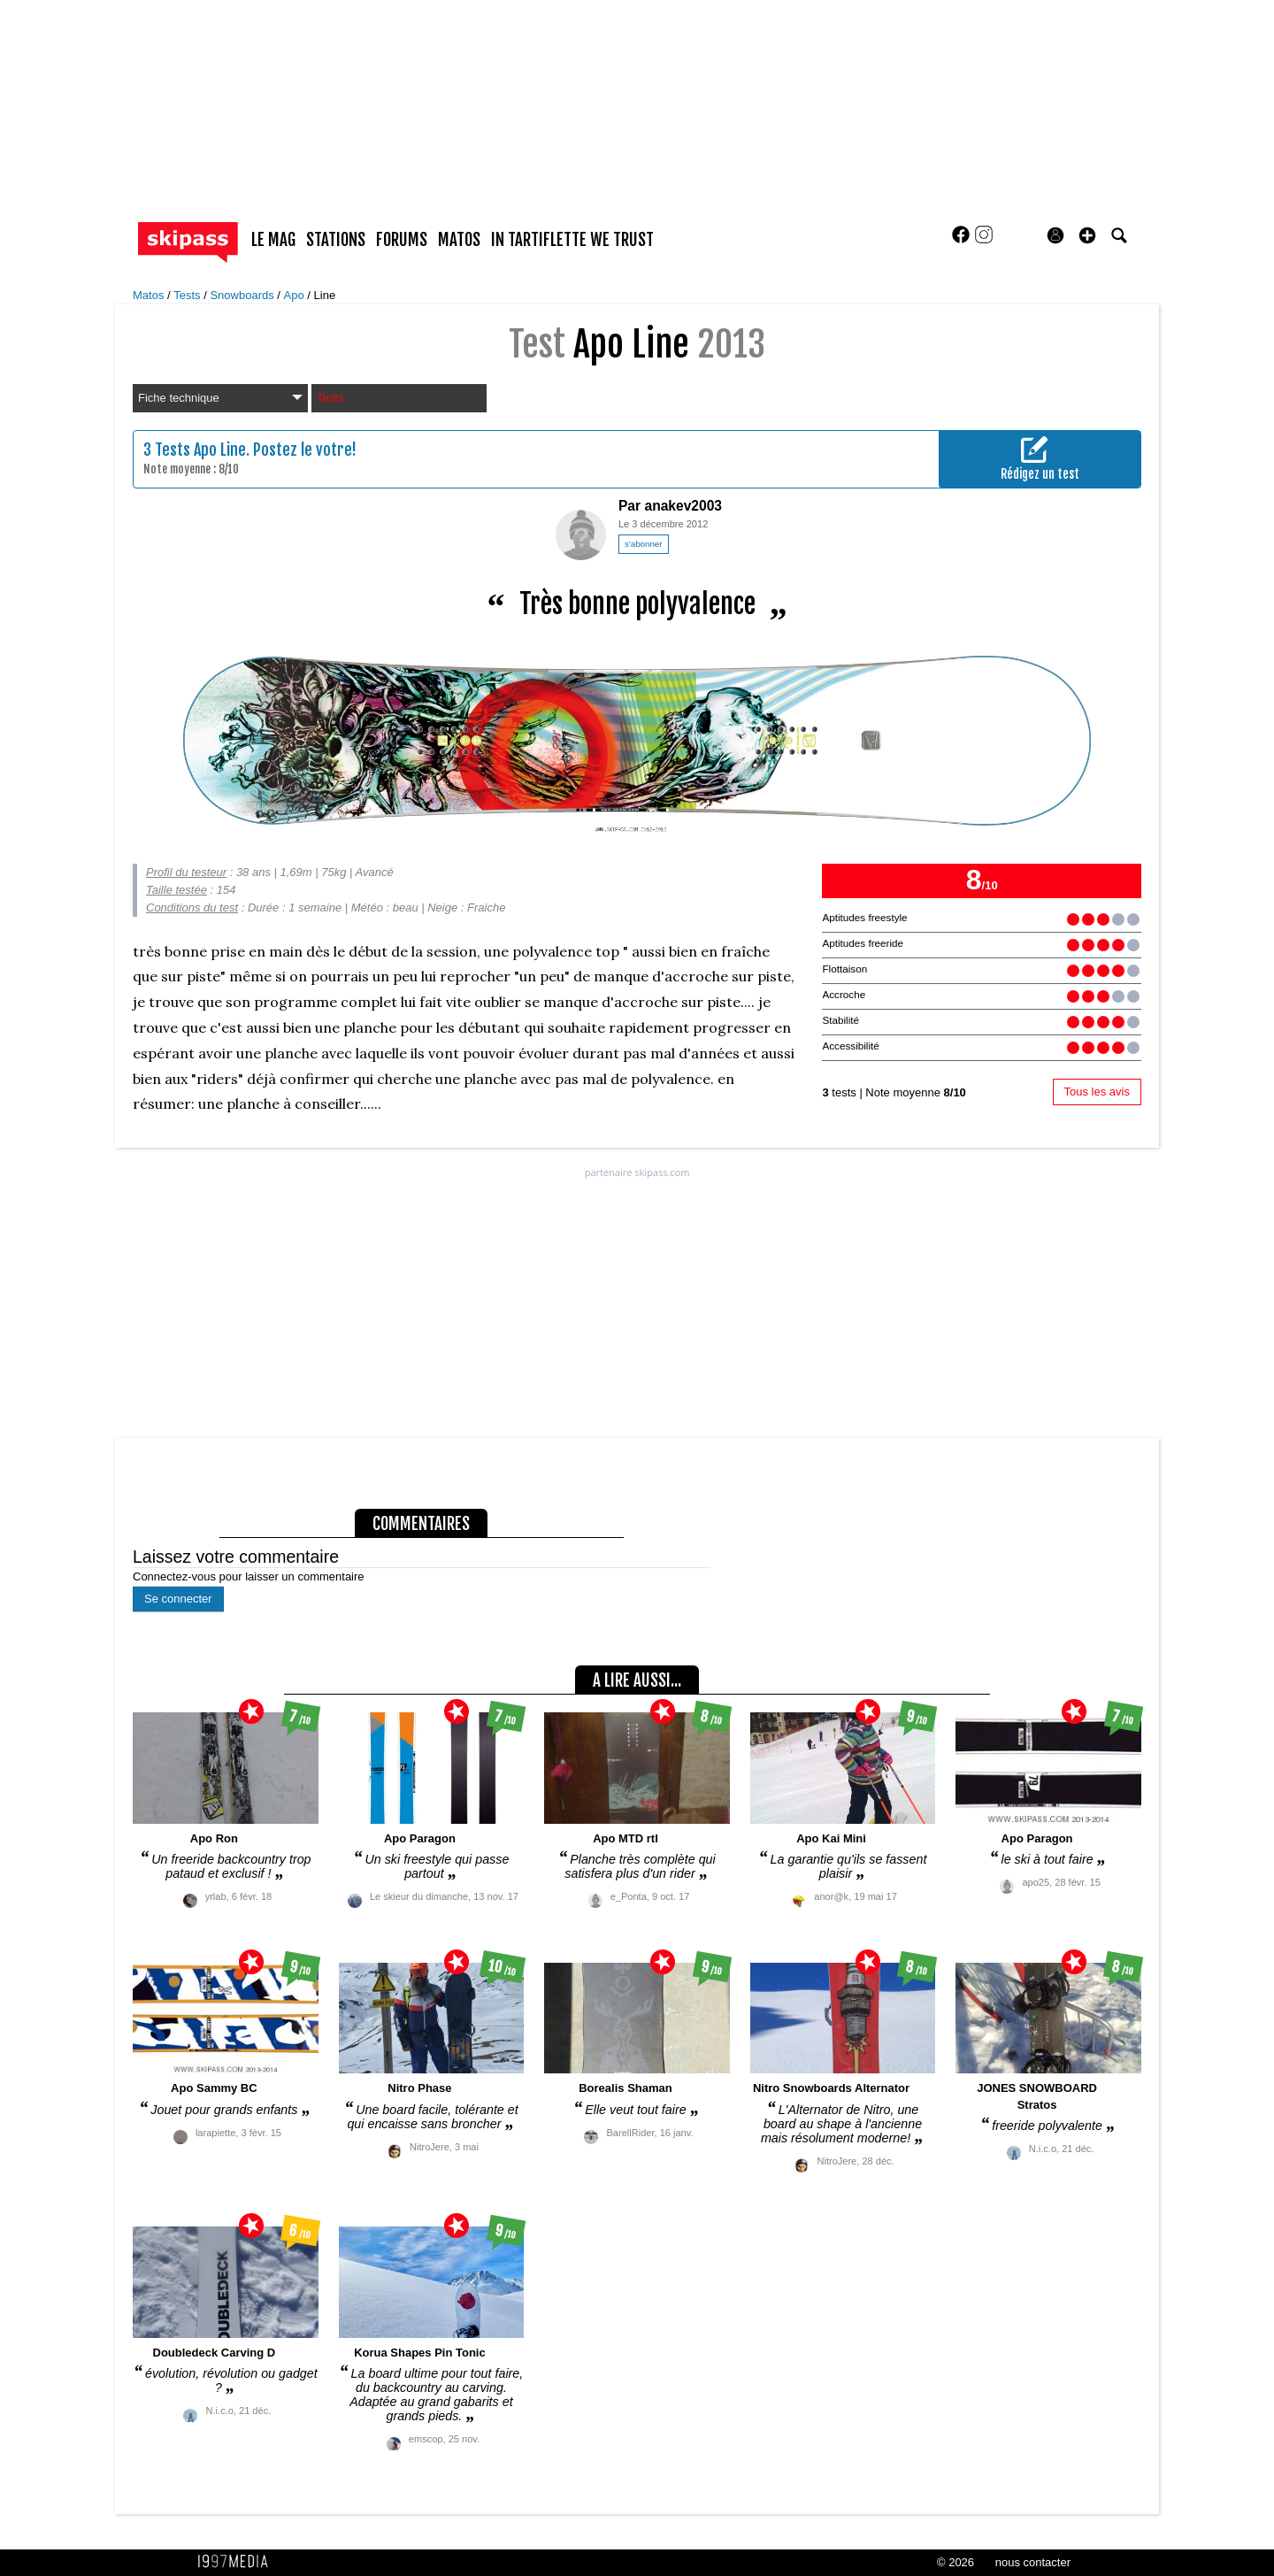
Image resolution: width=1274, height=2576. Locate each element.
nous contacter (1033, 2562)
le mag (273, 239)
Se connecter (178, 1598)
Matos (150, 295)
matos (459, 239)
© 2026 (955, 2562)
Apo (296, 295)
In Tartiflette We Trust (572, 239)
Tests (188, 295)
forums (401, 239)
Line (325, 295)
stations (335, 239)
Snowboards (243, 295)
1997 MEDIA (238, 2561)
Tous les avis (1097, 1091)
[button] (1087, 235)
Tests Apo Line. (202, 449)
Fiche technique (220, 397)
